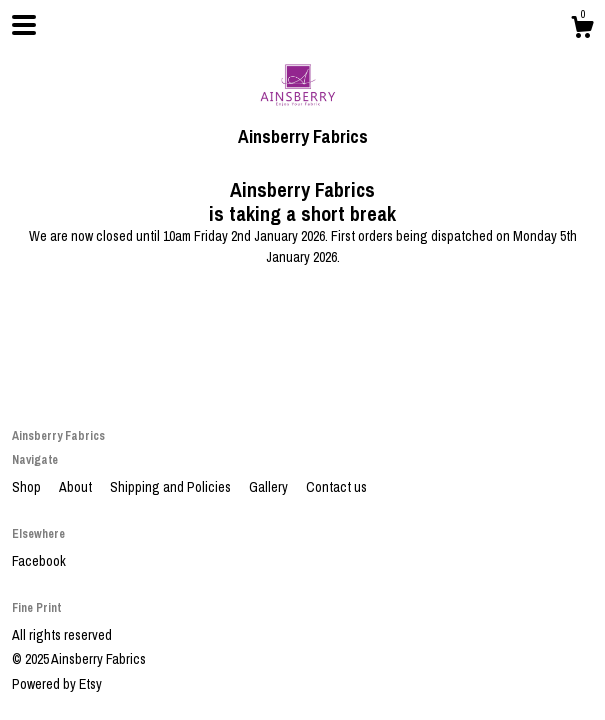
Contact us (336, 487)
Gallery (270, 487)
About (77, 487)
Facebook (39, 561)
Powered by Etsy (57, 684)
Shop (28, 487)
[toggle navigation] (24, 25)
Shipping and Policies (172, 487)
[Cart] (582, 30)
